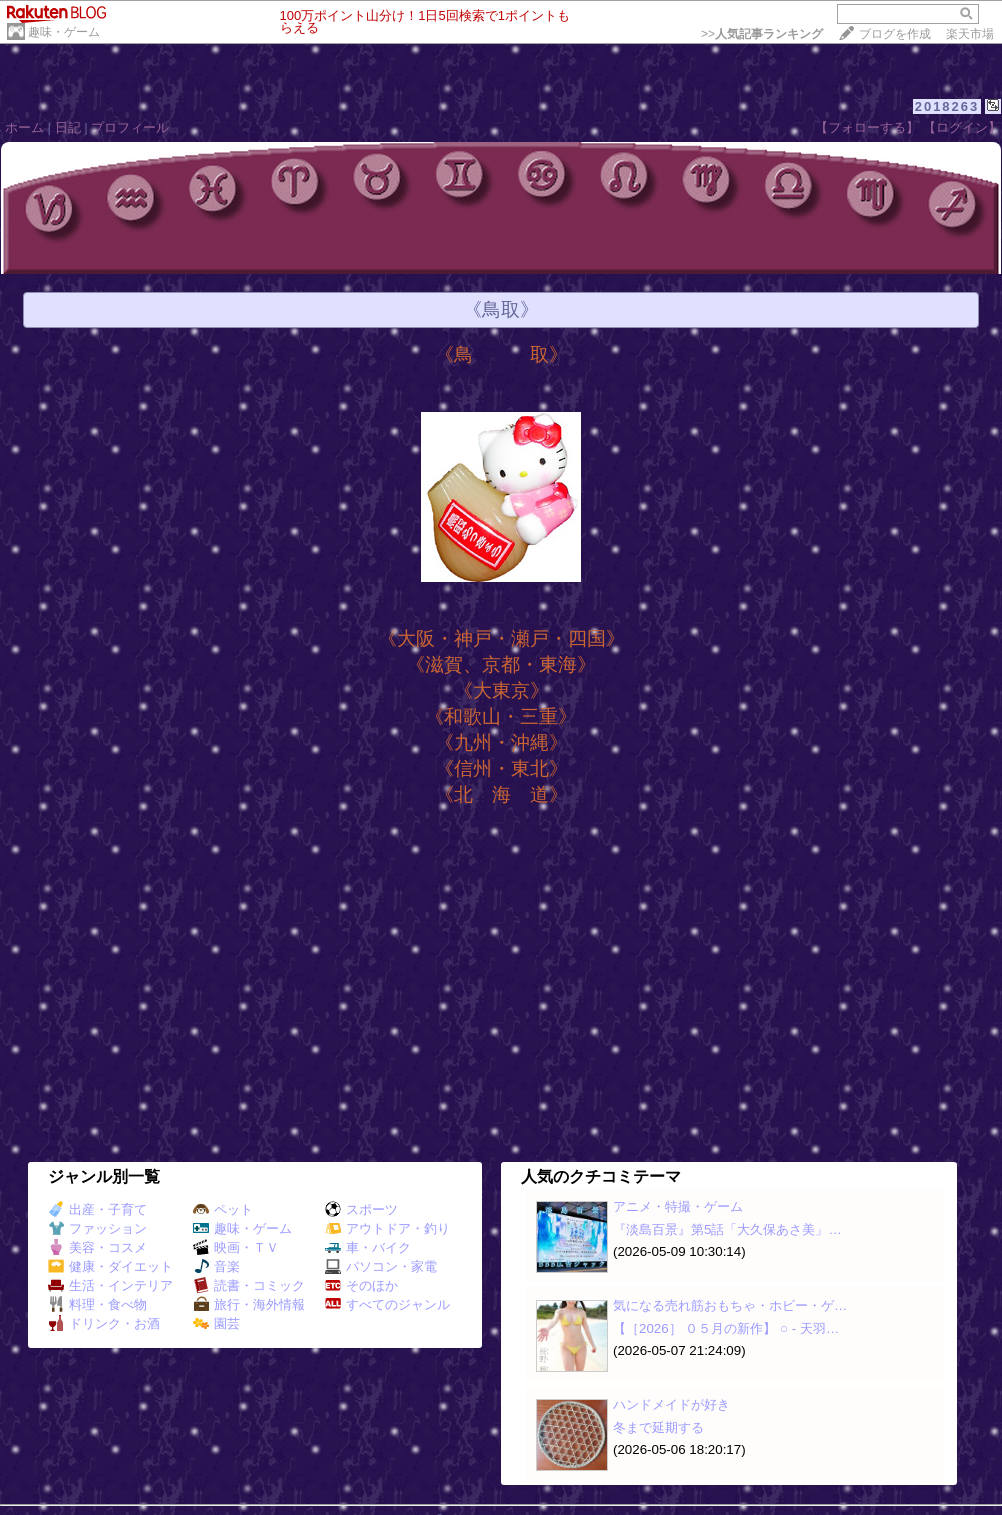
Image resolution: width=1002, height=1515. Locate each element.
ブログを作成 (895, 34)
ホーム (24, 127)
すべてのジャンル (387, 1304)
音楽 (216, 1266)
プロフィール (130, 127)
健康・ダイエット (110, 1266)
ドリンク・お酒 (104, 1323)
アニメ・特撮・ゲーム (678, 1206)
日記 (68, 127)
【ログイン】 (962, 127)
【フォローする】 (867, 127)
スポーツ (361, 1209)
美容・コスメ (97, 1247)
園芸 (216, 1323)
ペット (223, 1209)
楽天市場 (970, 34)
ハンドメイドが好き (671, 1404)
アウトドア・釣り (387, 1228)
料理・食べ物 (97, 1304)
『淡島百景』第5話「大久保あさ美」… (727, 1229)
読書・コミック (249, 1285)
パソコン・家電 (381, 1266)
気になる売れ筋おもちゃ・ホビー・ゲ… (730, 1305)
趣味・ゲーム (64, 32)
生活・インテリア (110, 1285)
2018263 (947, 106)
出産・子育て (97, 1209)
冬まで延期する (658, 1427)
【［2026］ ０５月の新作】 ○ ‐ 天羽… (726, 1328)
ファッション (97, 1228)
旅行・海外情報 (249, 1304)
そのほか (361, 1285)
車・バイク (368, 1247)
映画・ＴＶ (236, 1247)
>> (762, 34)
